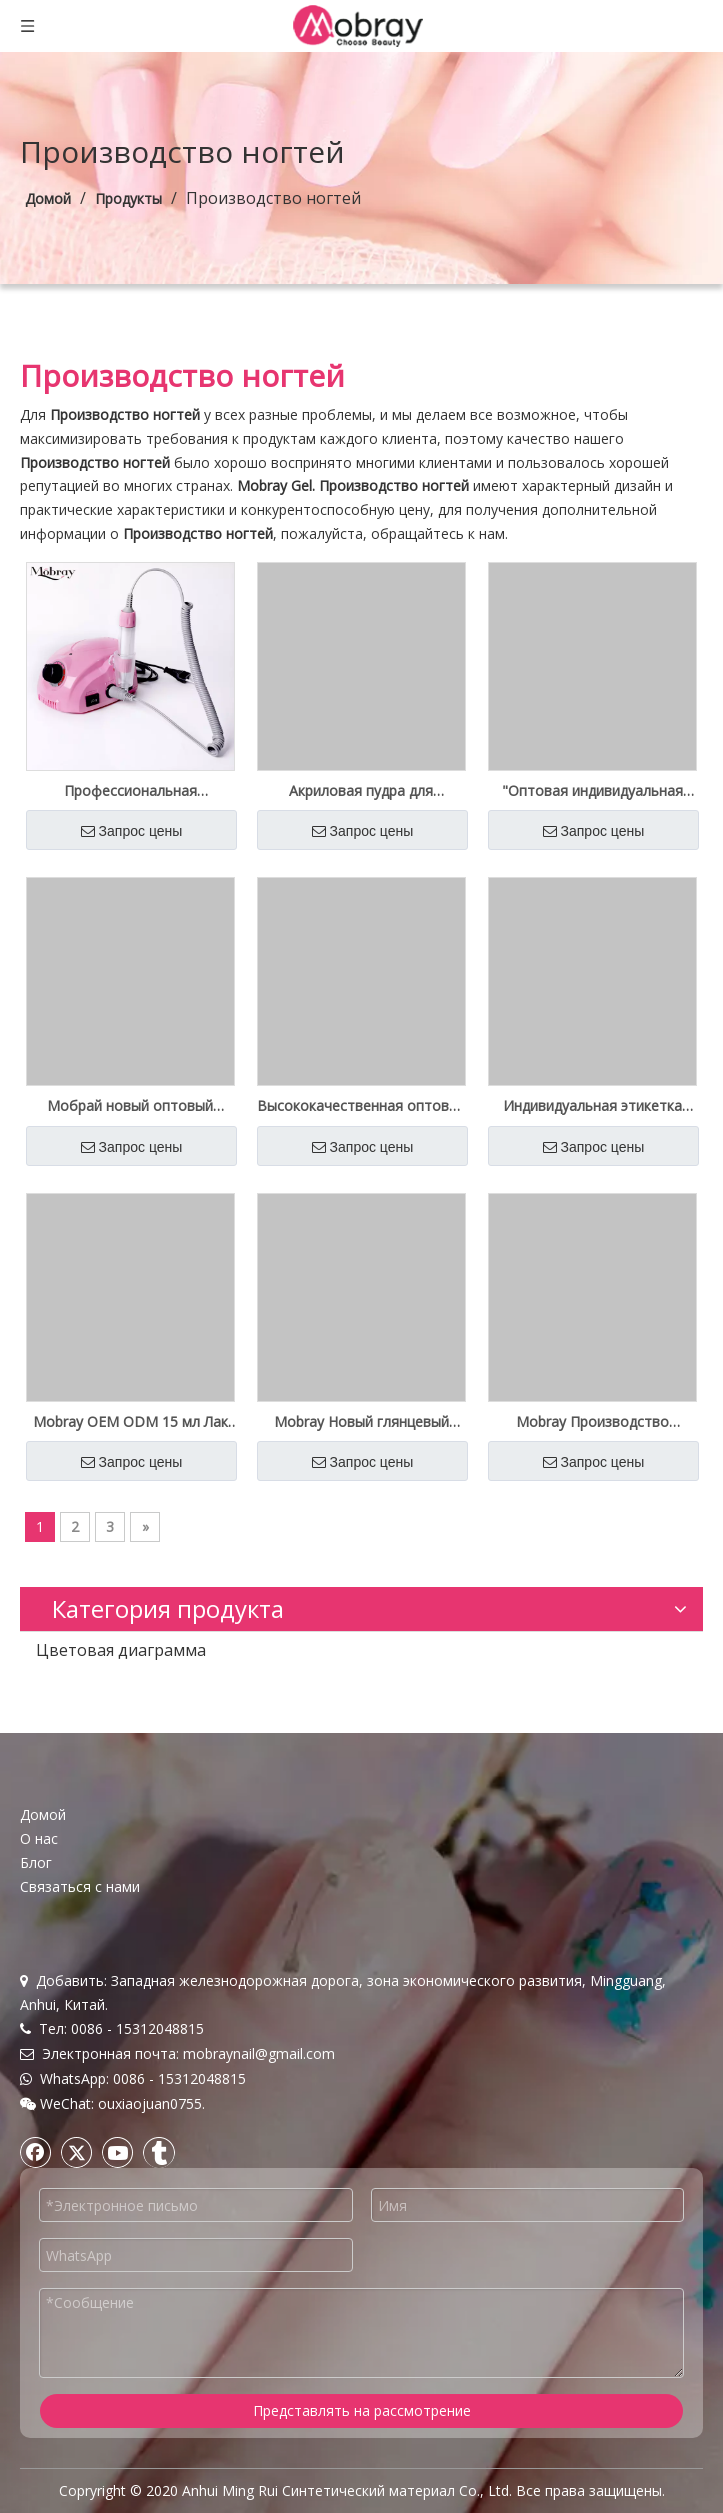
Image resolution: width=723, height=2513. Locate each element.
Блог (36, 1862)
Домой (43, 1814)
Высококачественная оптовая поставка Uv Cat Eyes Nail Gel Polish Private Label (361, 1106)
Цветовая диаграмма (121, 1650)
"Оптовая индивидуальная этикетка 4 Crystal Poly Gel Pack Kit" (592, 791)
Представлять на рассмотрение (362, 2410)
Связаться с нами (80, 1886)
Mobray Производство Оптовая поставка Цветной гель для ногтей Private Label (592, 1422)
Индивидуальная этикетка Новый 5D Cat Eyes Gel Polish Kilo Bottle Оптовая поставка (592, 1106)
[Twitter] (77, 2152)
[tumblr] (159, 2152)
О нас (39, 1838)
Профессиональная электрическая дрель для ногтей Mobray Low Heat (130, 791)
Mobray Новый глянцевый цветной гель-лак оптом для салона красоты (361, 1422)
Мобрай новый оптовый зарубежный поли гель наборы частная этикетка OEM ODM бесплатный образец (130, 1106)
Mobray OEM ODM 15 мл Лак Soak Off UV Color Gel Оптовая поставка (130, 1422)
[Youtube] (118, 2152)
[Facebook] (36, 2152)
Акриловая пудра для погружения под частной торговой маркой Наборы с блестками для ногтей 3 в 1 (361, 791)
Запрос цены (132, 831)
